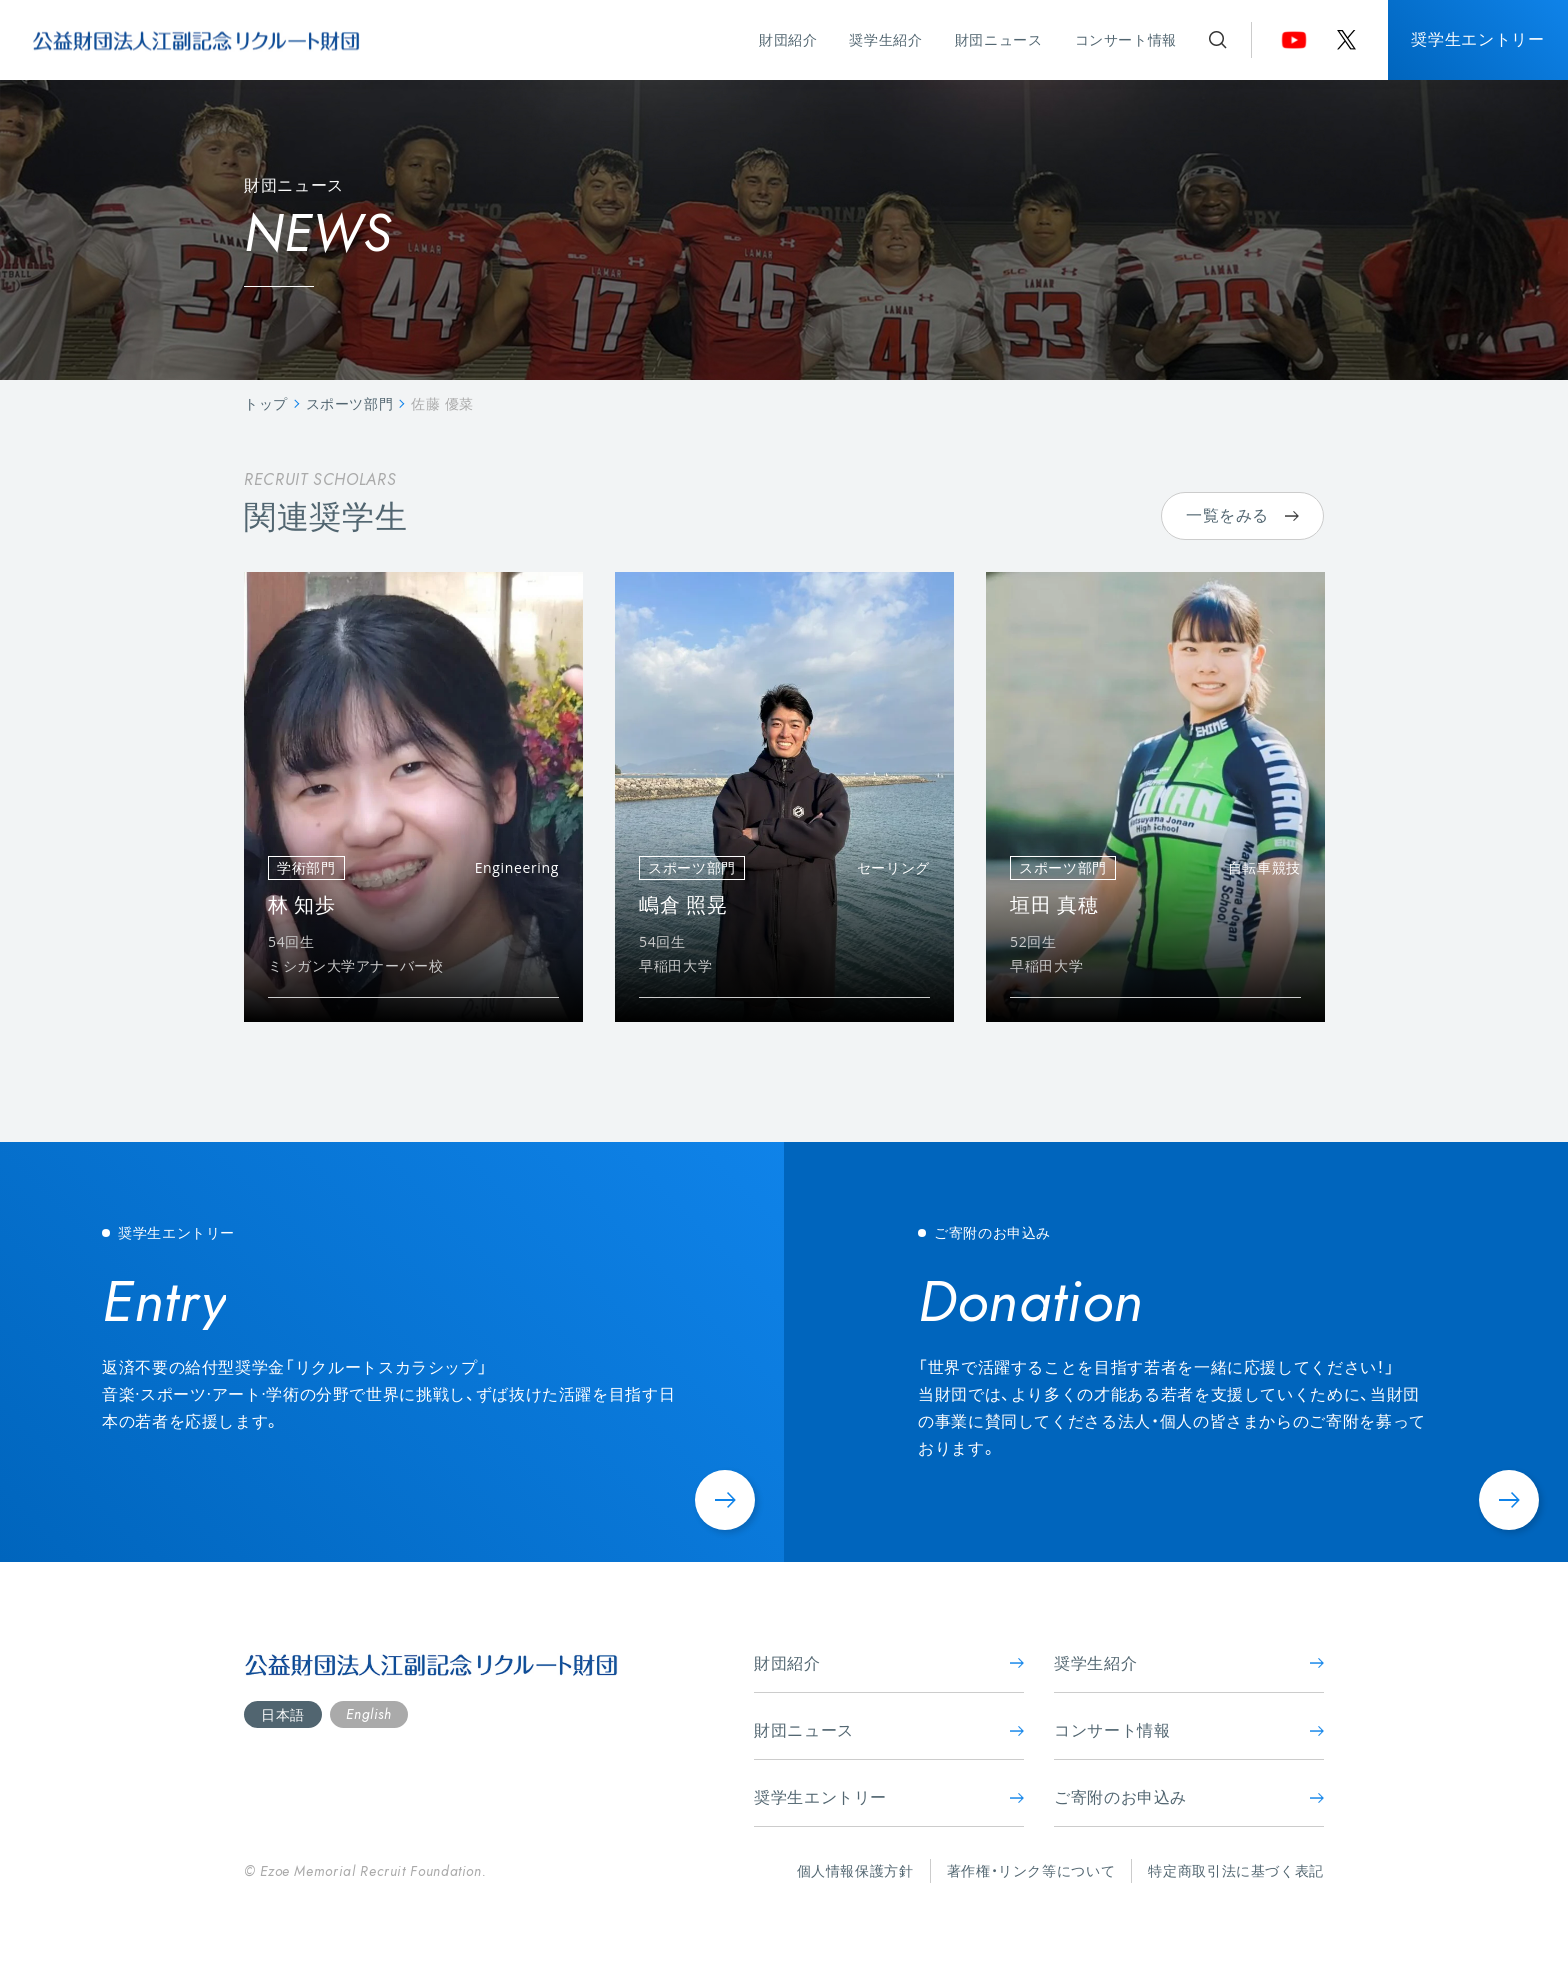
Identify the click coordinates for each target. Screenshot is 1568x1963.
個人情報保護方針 (855, 1870)
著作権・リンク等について (1031, 1870)
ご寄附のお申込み (1189, 1797)
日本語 (283, 1714)
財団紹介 (788, 39)
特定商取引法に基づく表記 (1236, 1870)
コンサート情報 (1126, 39)
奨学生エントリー (1477, 39)
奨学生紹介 (885, 39)
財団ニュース (999, 39)
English (368, 1714)
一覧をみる (1242, 515)
